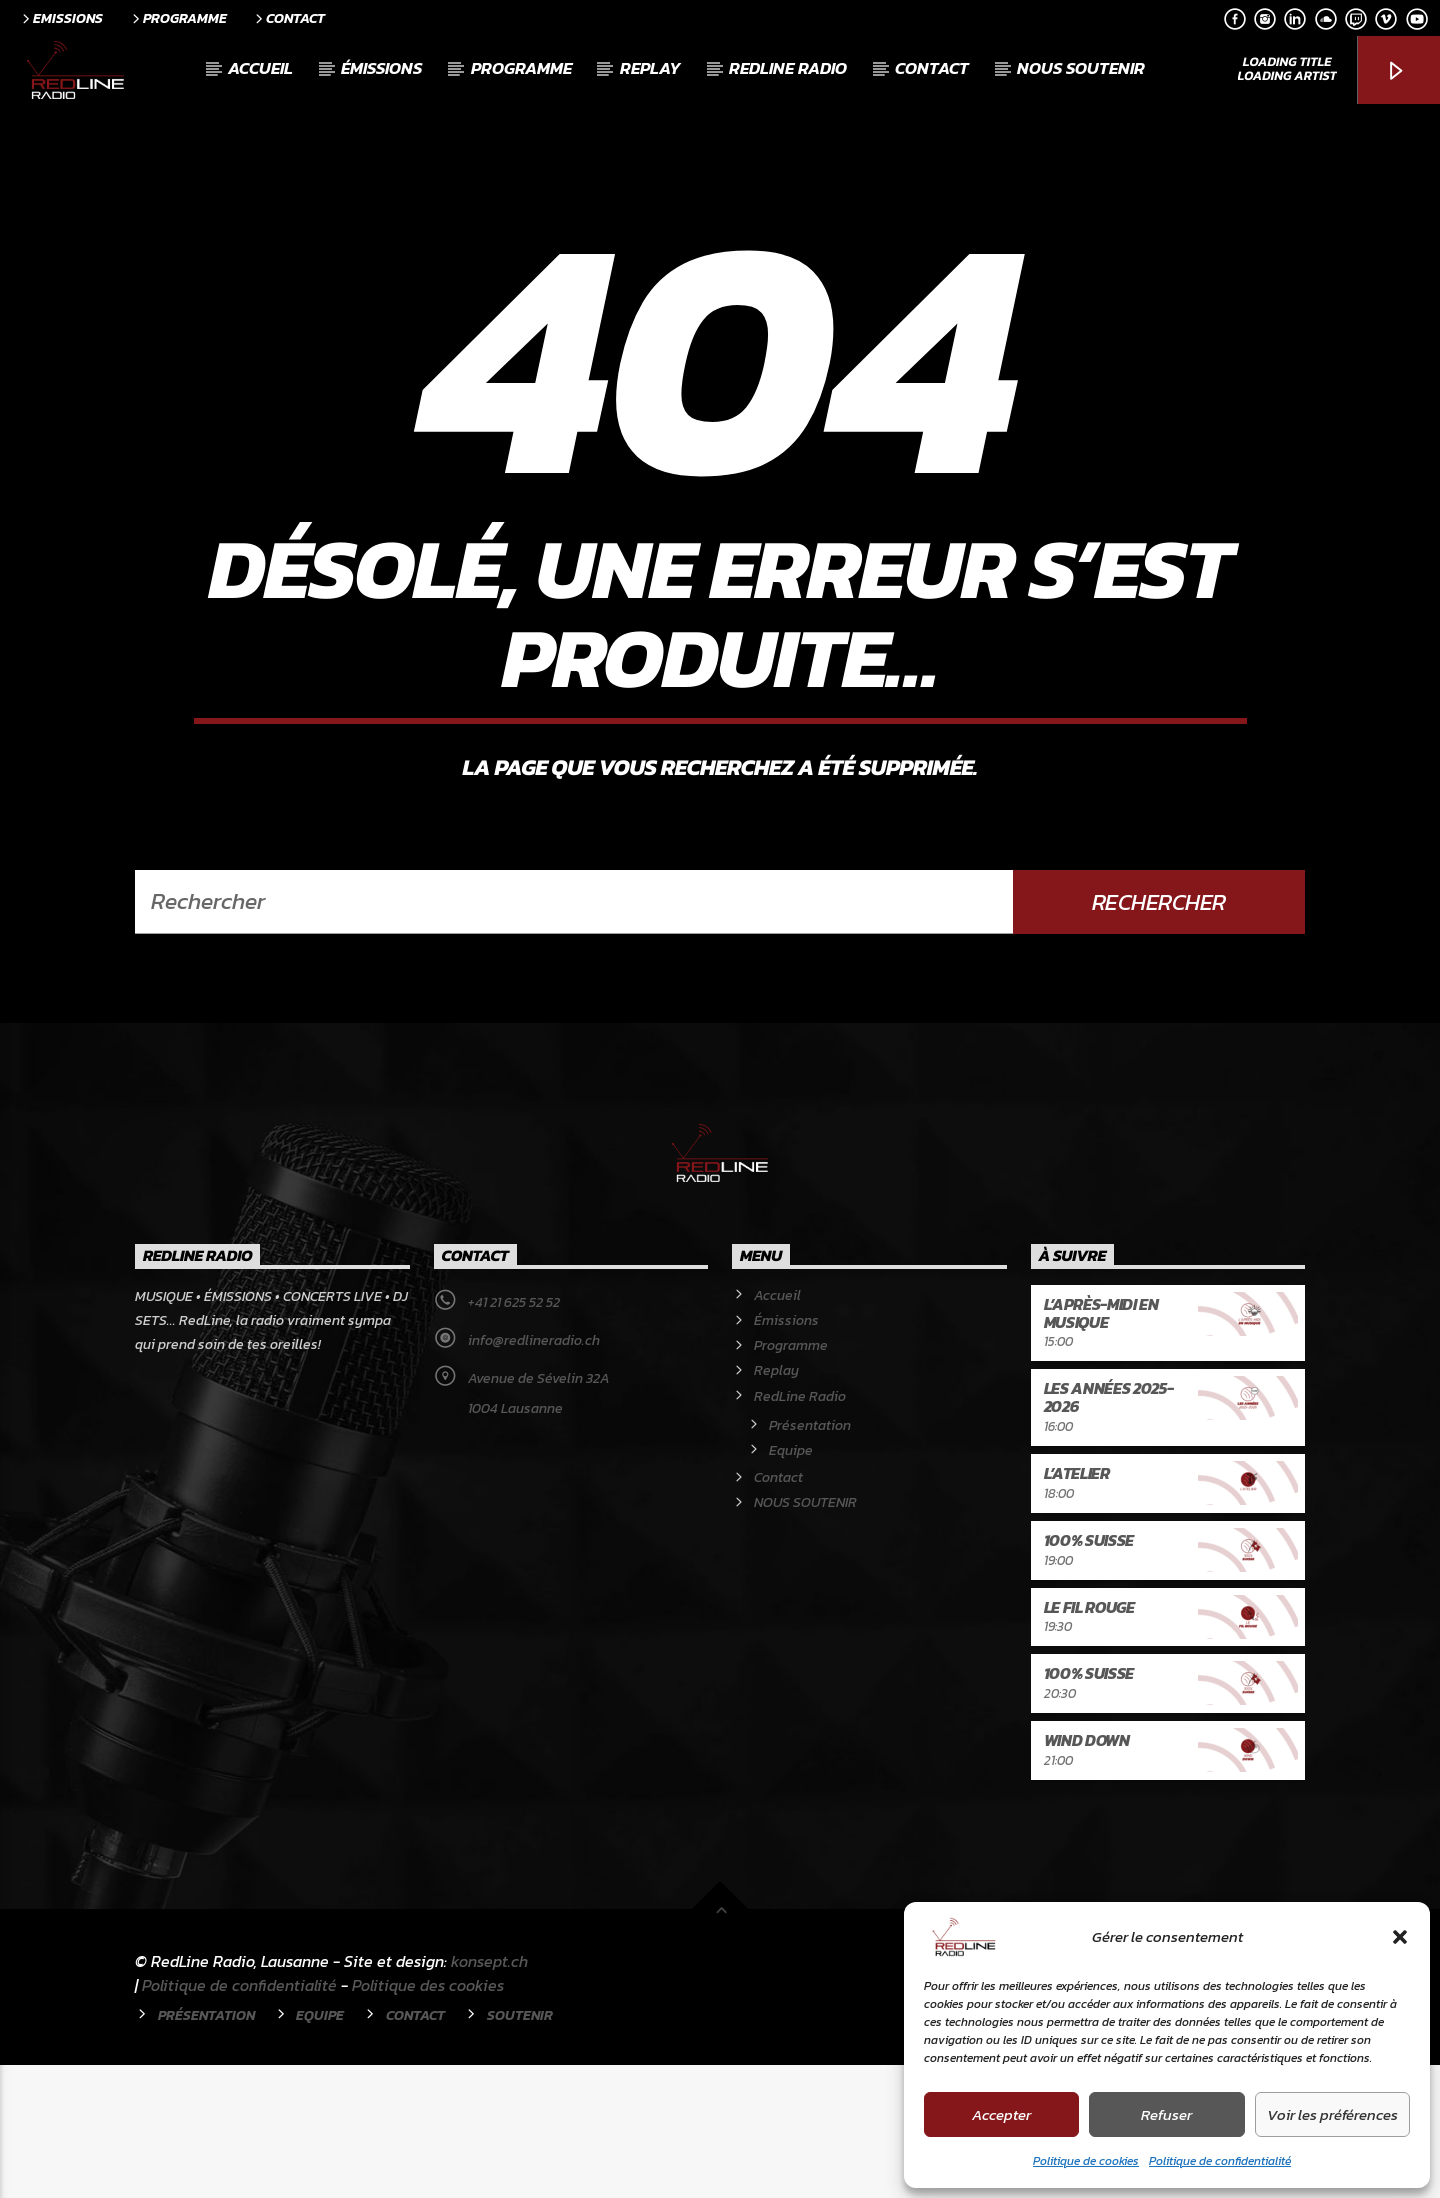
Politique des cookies (428, 2118)
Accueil (260, 68)
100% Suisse (1089, 1673)
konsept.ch (489, 2094)
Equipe (791, 1583)
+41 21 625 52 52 (514, 1435)
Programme (178, 18)
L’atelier (1077, 1606)
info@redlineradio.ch (534, 1473)
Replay (650, 68)
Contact (288, 18)
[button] (1400, 1937)
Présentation (810, 1558)
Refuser (1166, 2114)
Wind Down (1087, 1873)
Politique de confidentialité (1220, 2161)
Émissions (381, 68)
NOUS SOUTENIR (1081, 68)
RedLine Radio (788, 68)
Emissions (61, 18)
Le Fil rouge (1089, 1740)
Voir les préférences (1332, 2114)
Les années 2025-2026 (1109, 1530)
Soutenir (520, 2148)
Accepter (1001, 2114)
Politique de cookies (1086, 2161)
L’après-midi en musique (1101, 1446)
